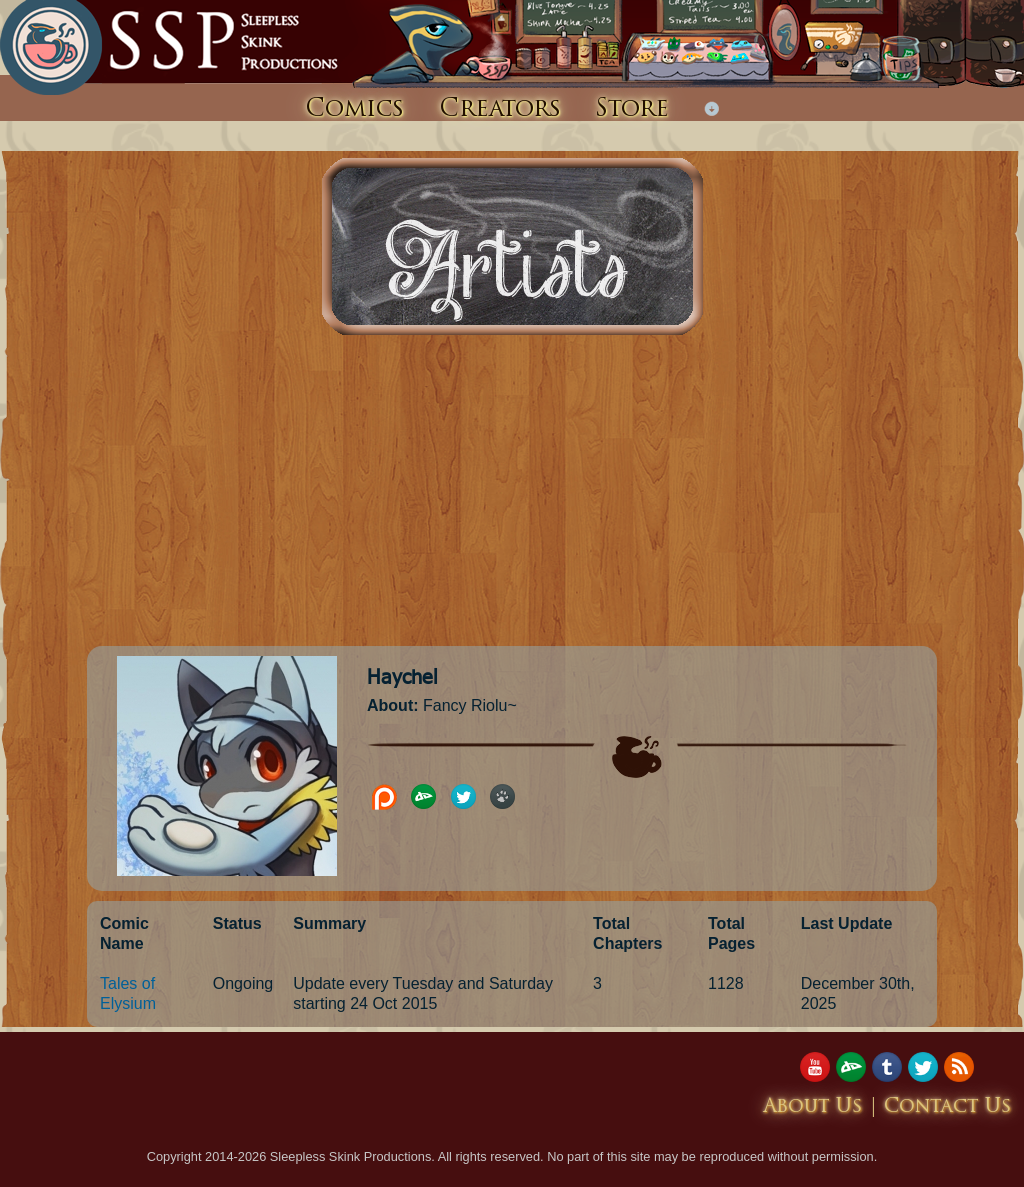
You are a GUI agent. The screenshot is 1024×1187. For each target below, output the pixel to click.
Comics (354, 110)
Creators (500, 110)
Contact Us (948, 1107)
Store (632, 110)
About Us (813, 1107)
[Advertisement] (512, 496)
